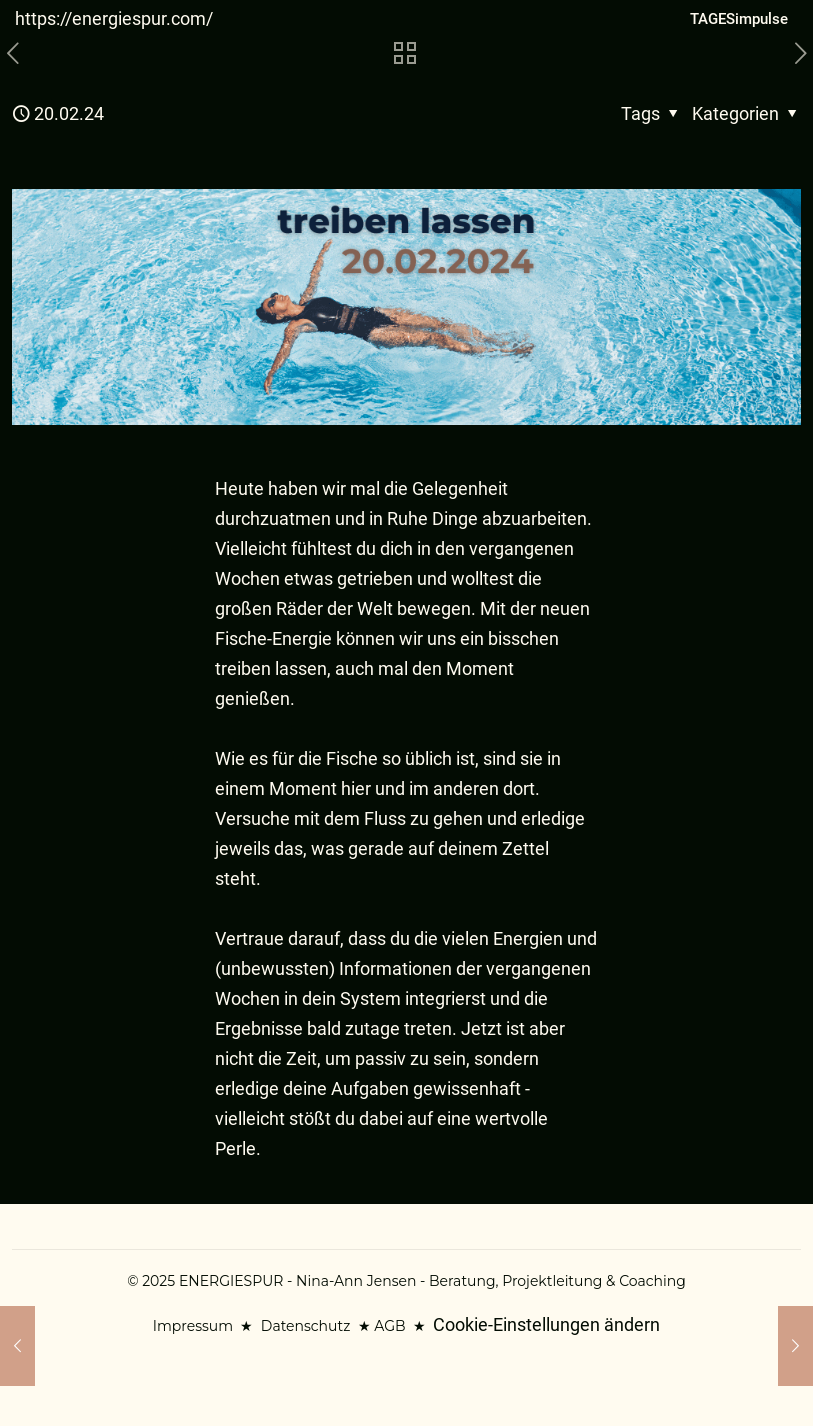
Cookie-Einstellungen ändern (546, 1324)
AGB (389, 1326)
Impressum (193, 1326)
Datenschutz (305, 1326)
